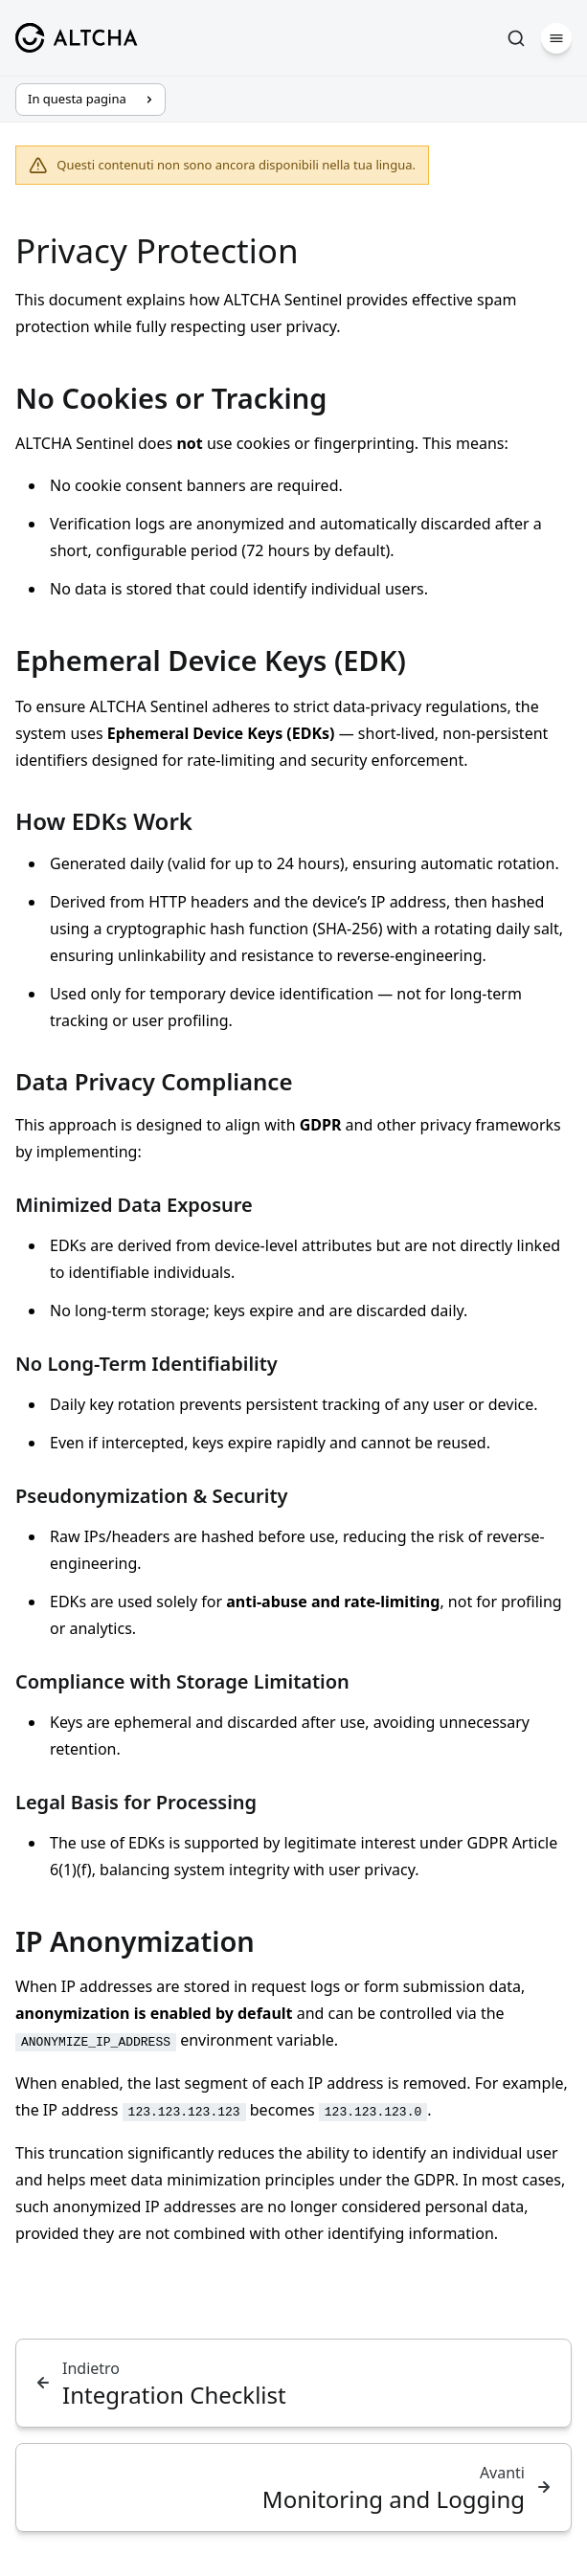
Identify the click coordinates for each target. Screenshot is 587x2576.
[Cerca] (516, 38)
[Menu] (556, 38)
